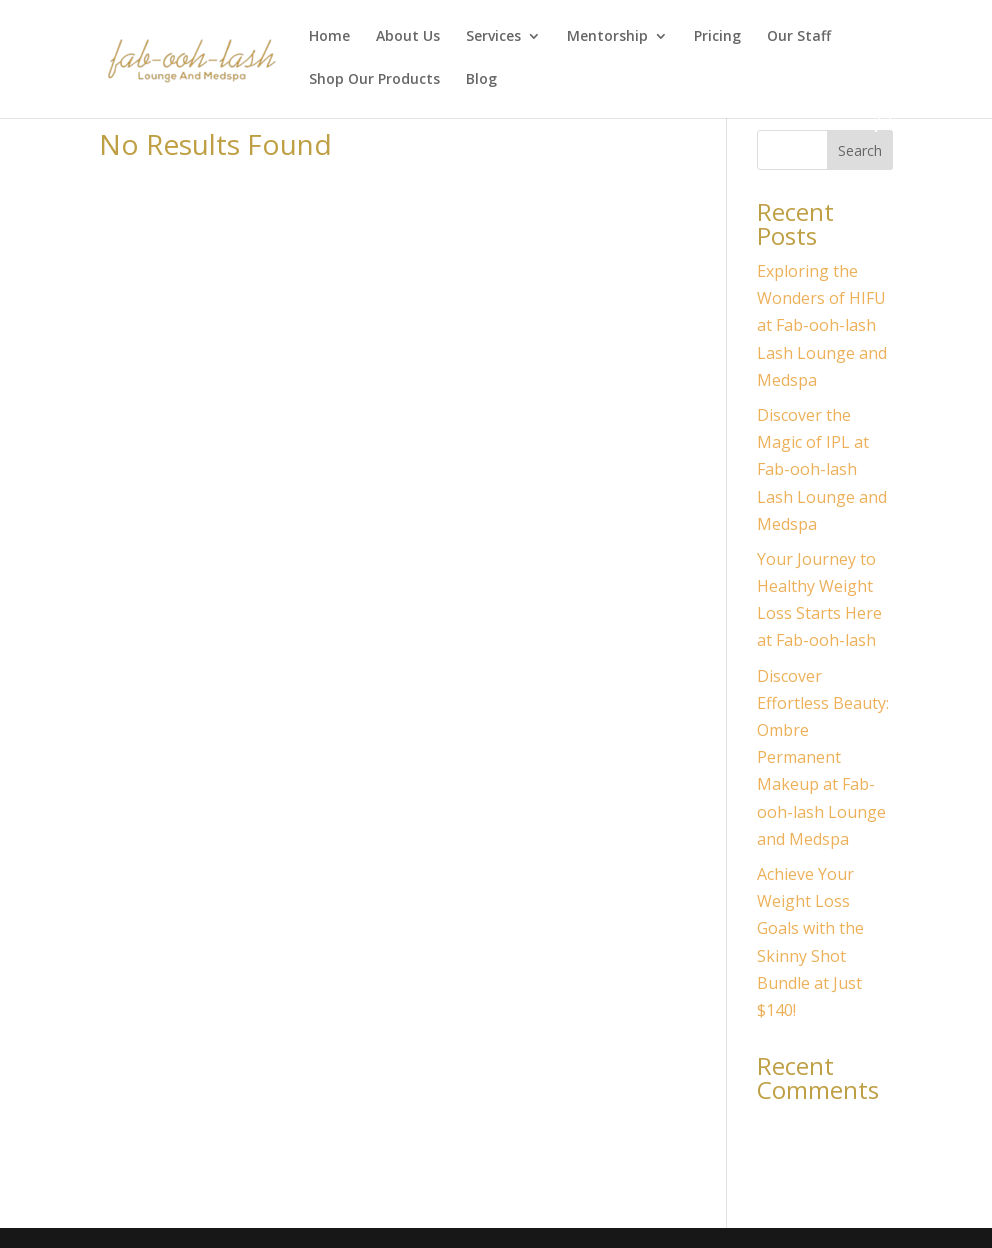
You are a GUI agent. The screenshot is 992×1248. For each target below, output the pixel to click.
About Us (408, 37)
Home (329, 37)
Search (860, 150)
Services (493, 37)
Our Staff (799, 37)
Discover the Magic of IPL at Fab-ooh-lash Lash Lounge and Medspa (822, 469)
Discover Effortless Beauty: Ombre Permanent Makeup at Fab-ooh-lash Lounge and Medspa (823, 757)
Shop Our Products (374, 80)
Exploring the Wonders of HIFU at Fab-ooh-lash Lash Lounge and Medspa (822, 325)
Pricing (717, 37)
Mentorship (607, 37)
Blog (481, 80)
